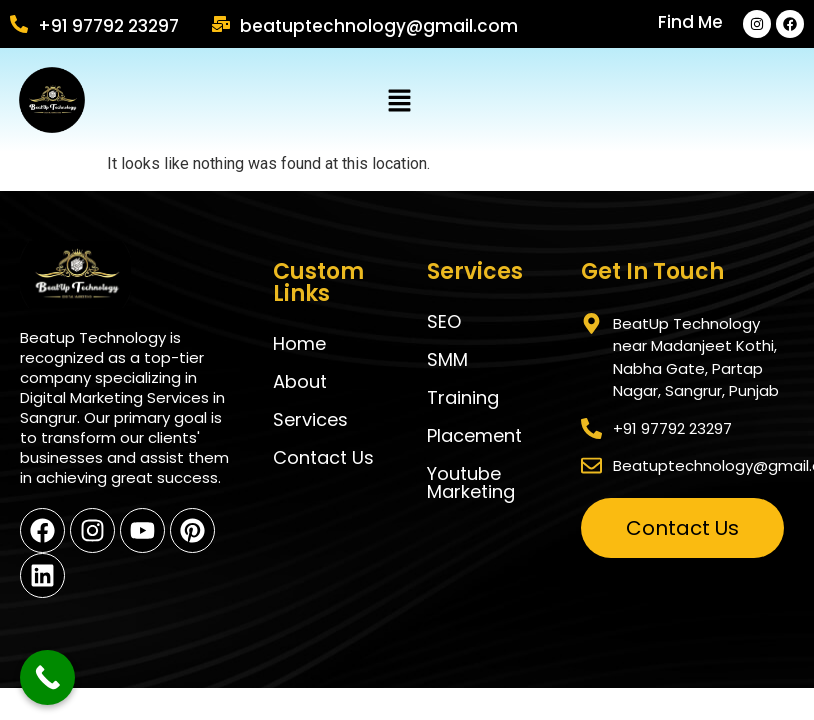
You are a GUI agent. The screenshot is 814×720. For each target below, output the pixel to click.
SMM (447, 359)
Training (463, 397)
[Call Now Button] (47, 677)
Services (310, 419)
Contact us (323, 457)
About (300, 381)
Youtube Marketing (471, 482)
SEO (444, 321)
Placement (474, 435)
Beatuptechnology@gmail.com (379, 26)
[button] (399, 102)
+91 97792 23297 (108, 26)
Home (299, 343)
